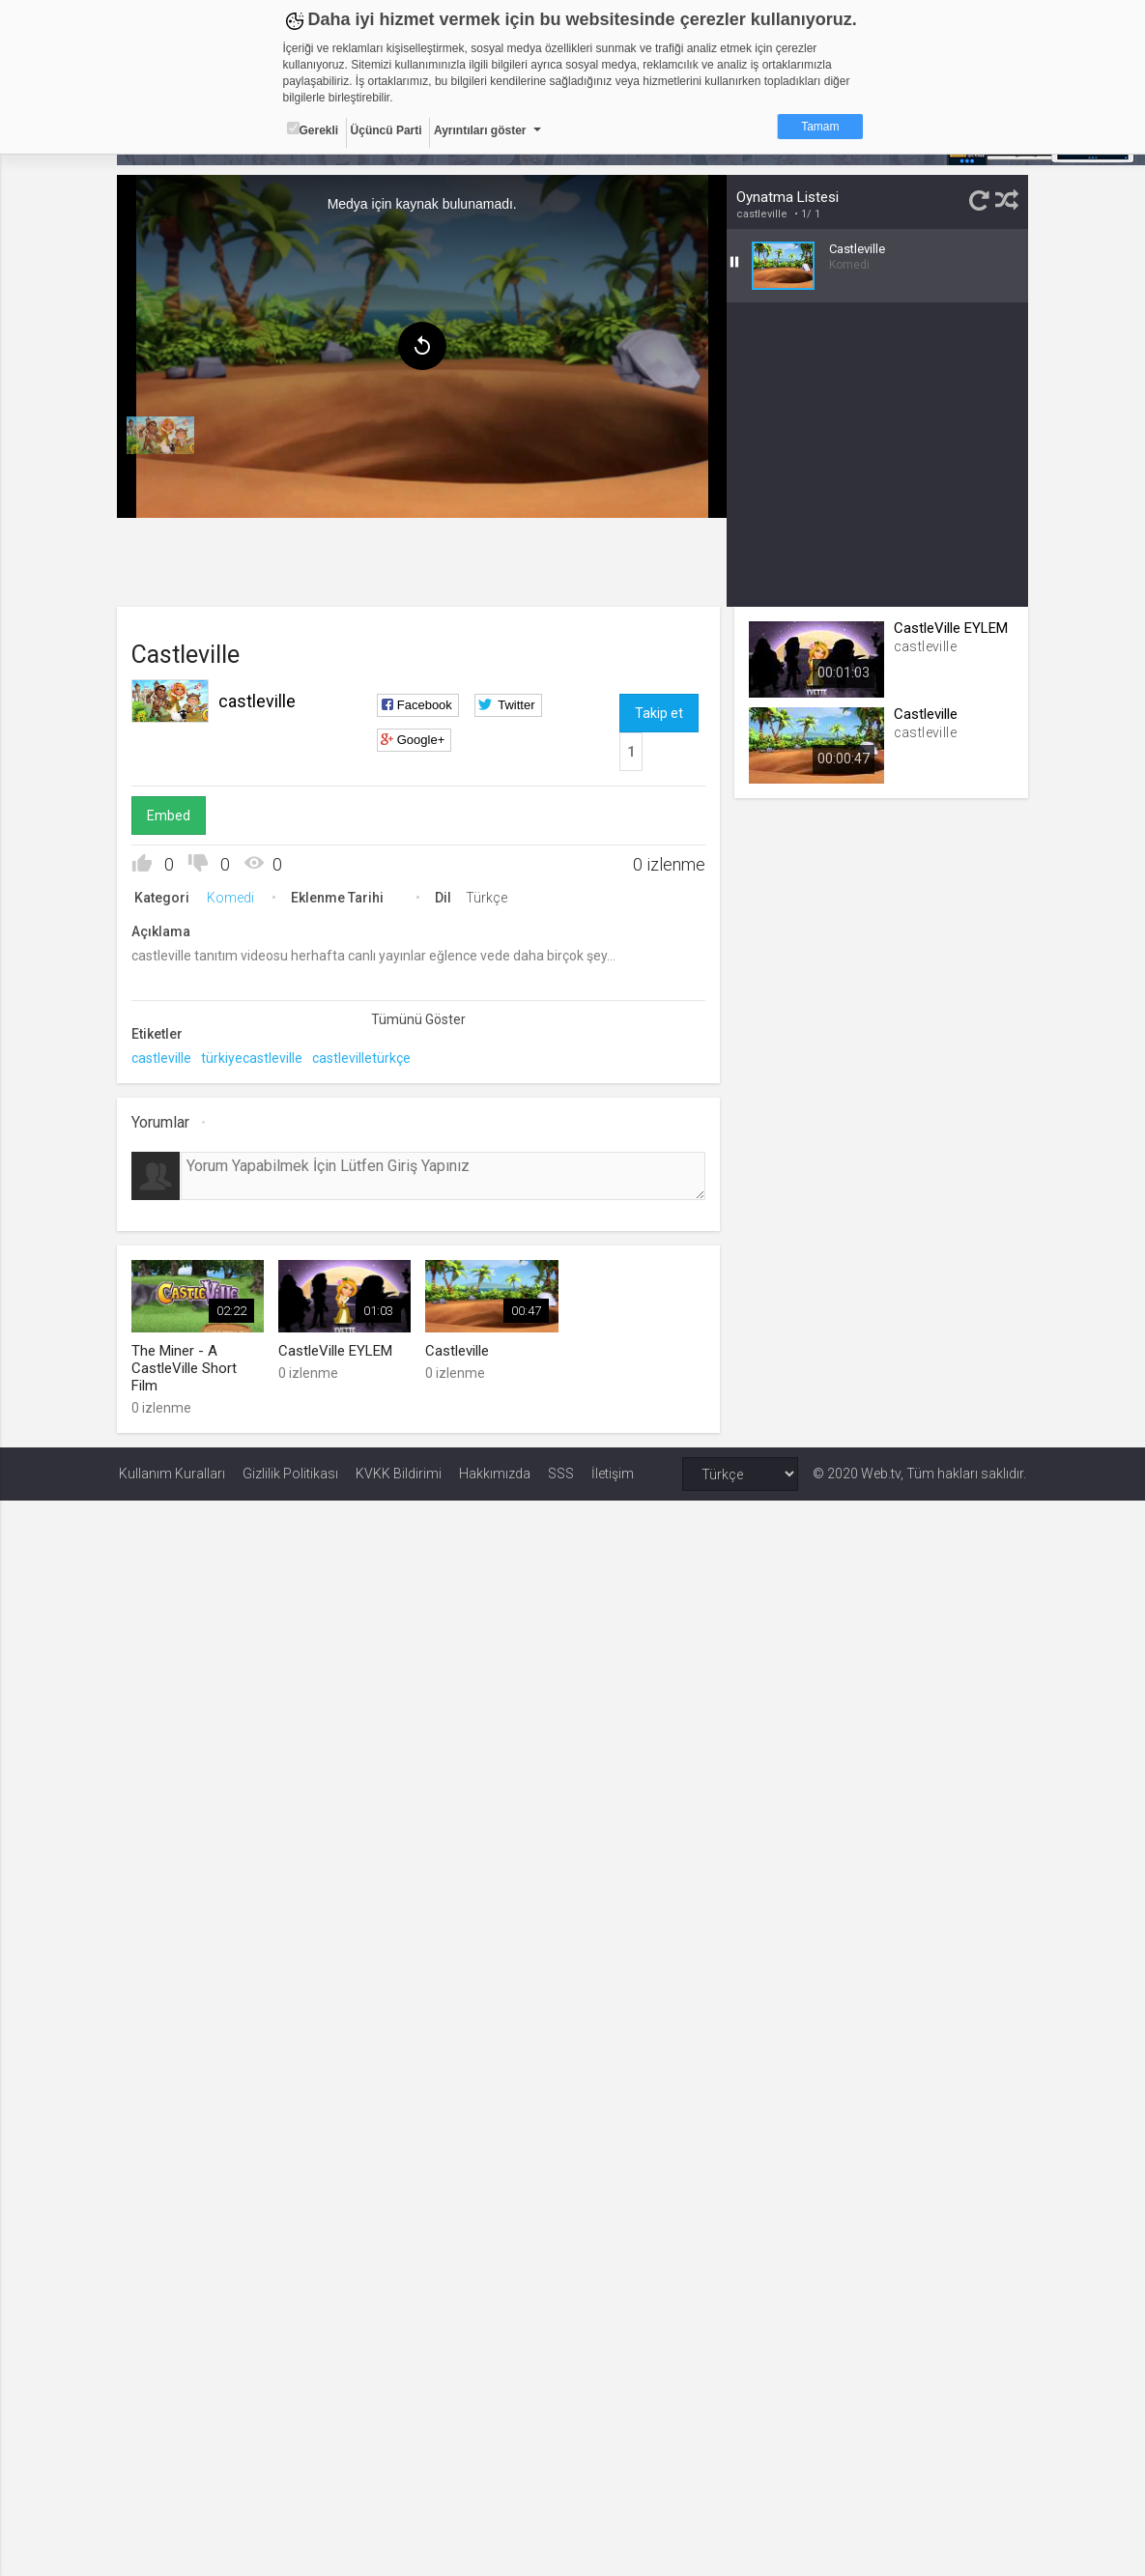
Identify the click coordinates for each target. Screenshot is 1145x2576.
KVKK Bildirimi (399, 1473)
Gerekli (313, 129)
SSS (561, 1473)
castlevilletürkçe (363, 1058)
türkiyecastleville (253, 1058)
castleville (761, 214)
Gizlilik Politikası (290, 1473)
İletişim (612, 1473)
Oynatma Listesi (787, 197)
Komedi (232, 897)
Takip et (659, 713)
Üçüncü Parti (386, 130)
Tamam (820, 126)
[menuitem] (162, 434)
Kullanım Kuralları (172, 1473)
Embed (170, 815)
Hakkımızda (494, 1473)
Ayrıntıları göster (480, 130)
